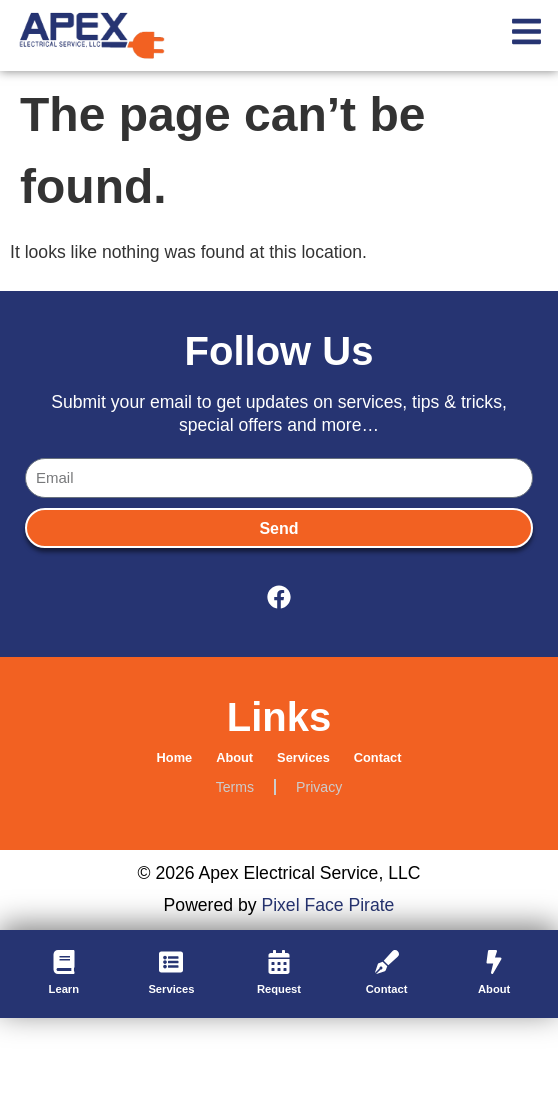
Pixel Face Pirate (327, 905)
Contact (378, 757)
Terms (235, 787)
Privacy (319, 787)
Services (303, 757)
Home (175, 757)
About (234, 757)
